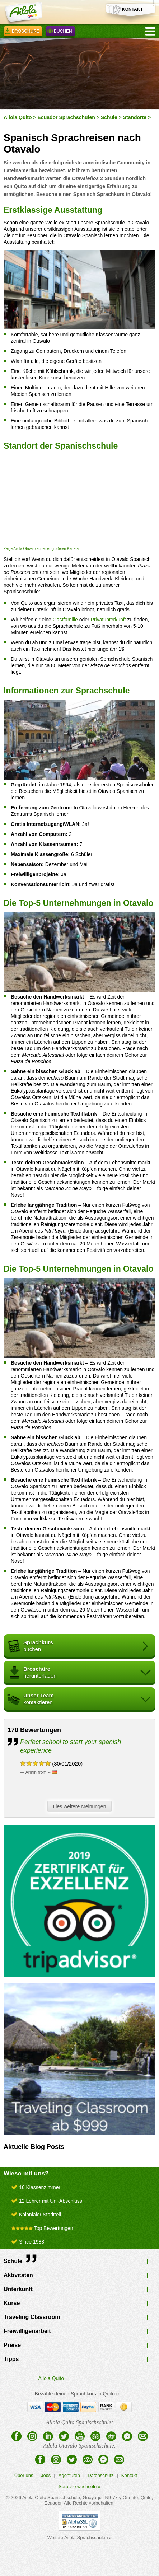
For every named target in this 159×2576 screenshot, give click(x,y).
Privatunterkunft (108, 619)
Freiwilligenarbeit (27, 2331)
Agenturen (69, 2475)
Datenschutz (100, 2475)
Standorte (134, 117)
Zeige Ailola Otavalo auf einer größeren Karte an (42, 549)
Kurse (12, 2303)
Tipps (11, 2359)
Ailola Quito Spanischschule (51, 2497)
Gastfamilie (65, 619)
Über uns (23, 2475)
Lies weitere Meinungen (81, 1807)
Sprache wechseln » (79, 2486)
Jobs (46, 2475)
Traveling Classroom (32, 2317)
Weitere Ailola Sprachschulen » (79, 2537)
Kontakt (129, 2475)
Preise (12, 2345)
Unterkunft (18, 2289)
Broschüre (23, 32)
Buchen (60, 32)
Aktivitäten (18, 2275)
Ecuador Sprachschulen (66, 117)
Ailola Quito (18, 117)
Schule (109, 117)
